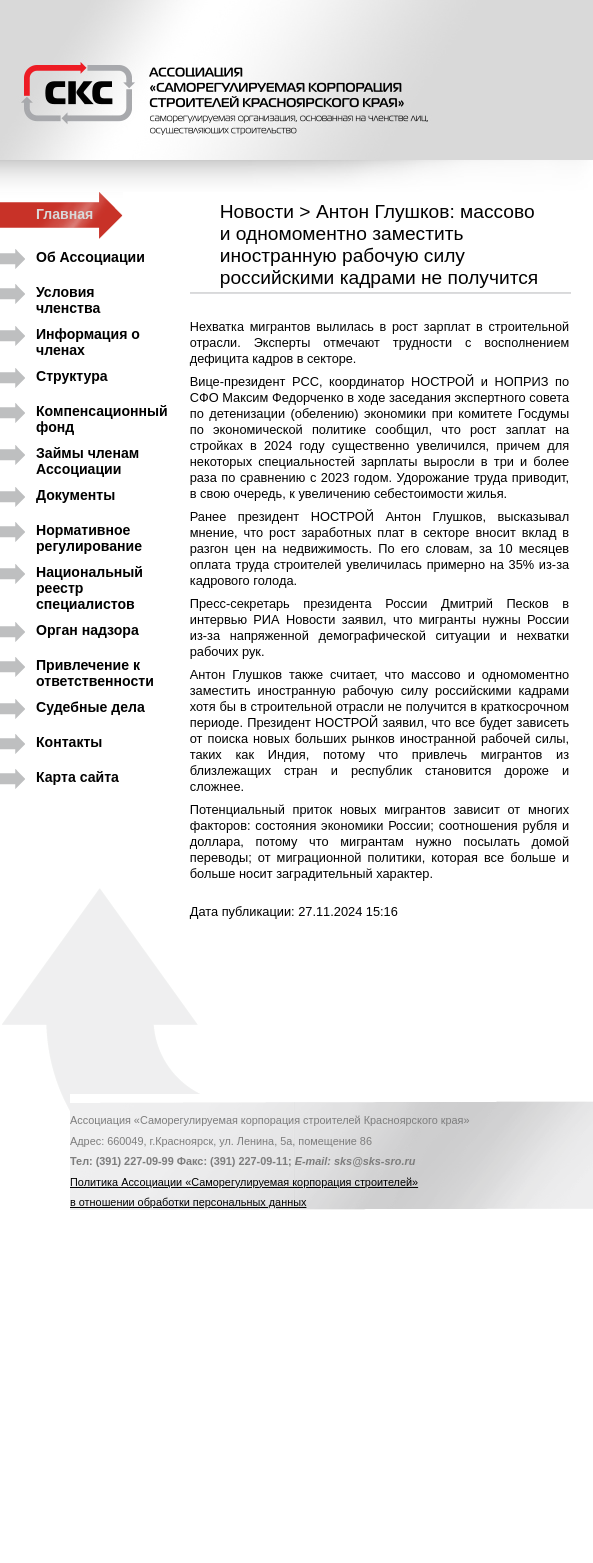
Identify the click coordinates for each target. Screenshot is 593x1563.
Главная (64, 214)
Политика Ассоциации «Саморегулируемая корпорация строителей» (244, 1182)
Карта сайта (77, 777)
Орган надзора (87, 630)
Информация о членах (88, 338)
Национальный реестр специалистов (89, 576)
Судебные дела (90, 707)
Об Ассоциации (90, 257)
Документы (75, 495)
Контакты (69, 742)
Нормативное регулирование (89, 534)
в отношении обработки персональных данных (188, 1202)
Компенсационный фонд (102, 415)
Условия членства (68, 296)
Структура (72, 376)
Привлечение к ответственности (95, 669)
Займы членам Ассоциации (87, 457)
